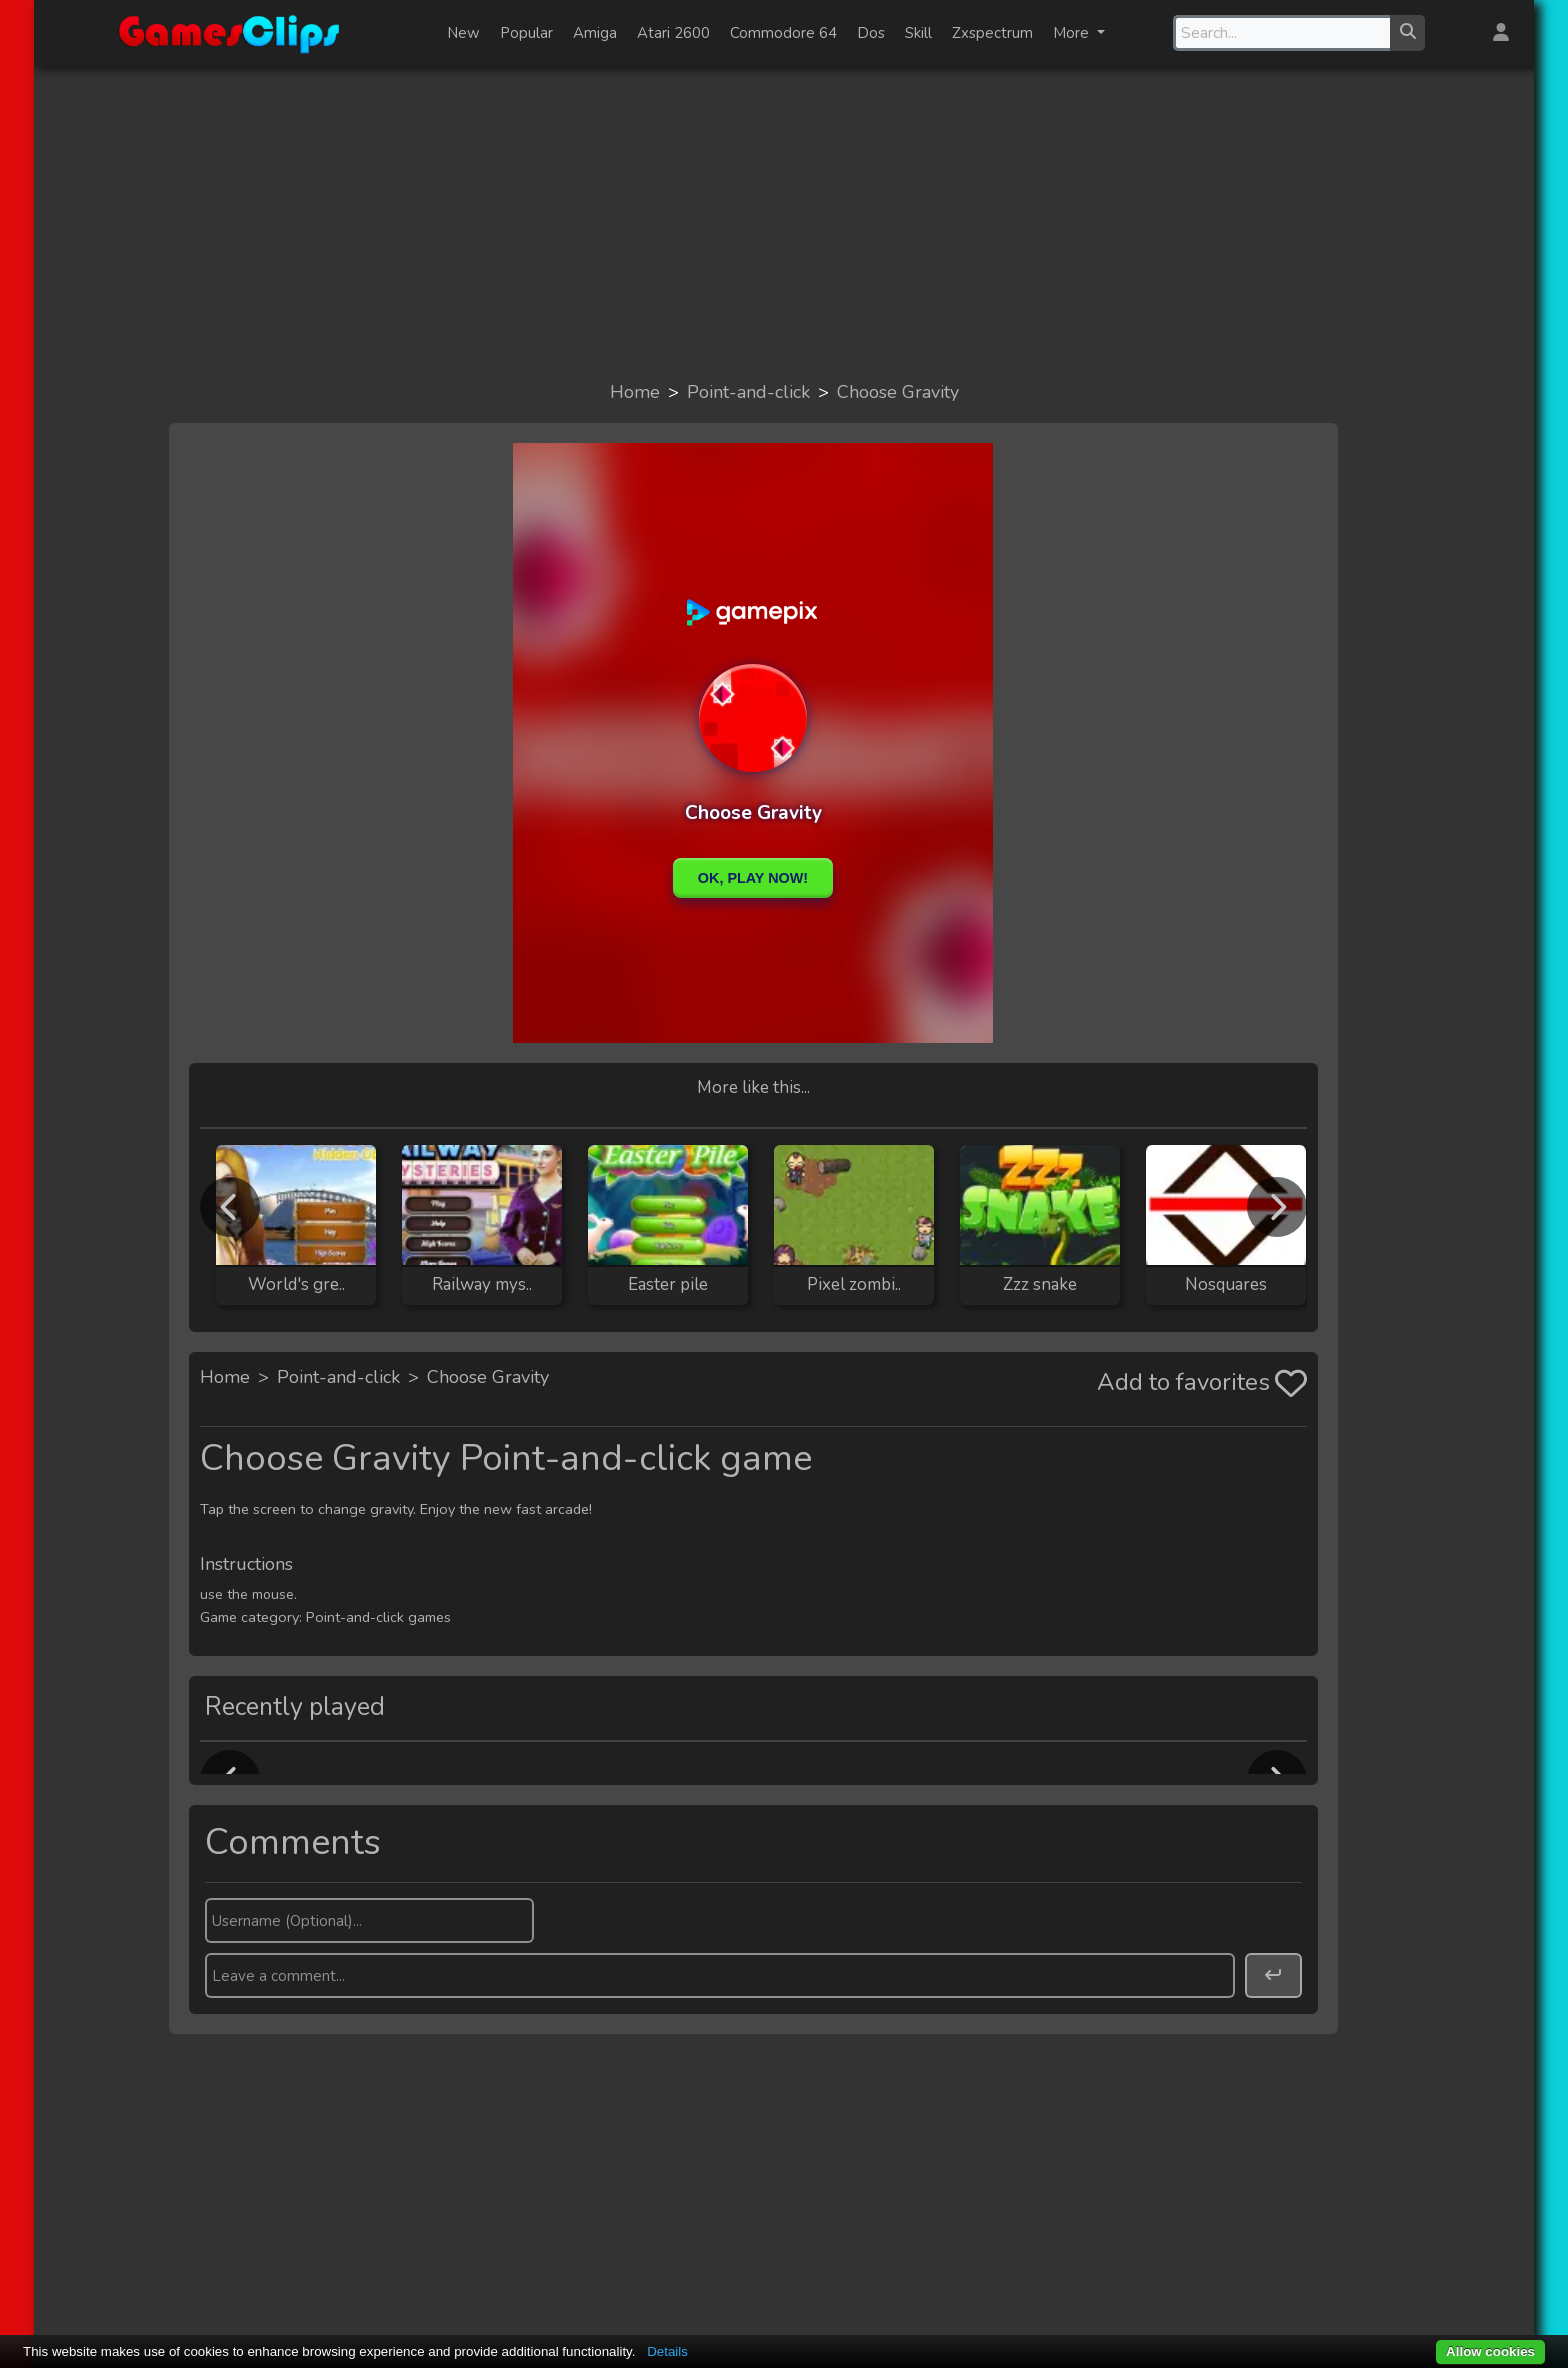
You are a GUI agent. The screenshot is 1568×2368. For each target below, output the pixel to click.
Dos (871, 33)
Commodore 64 (783, 33)
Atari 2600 (673, 33)
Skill (918, 33)
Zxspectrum (992, 33)
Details (667, 2351)
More (1073, 33)
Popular (526, 33)
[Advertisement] (784, 222)
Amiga (595, 33)
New (463, 33)
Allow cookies (1490, 2351)
